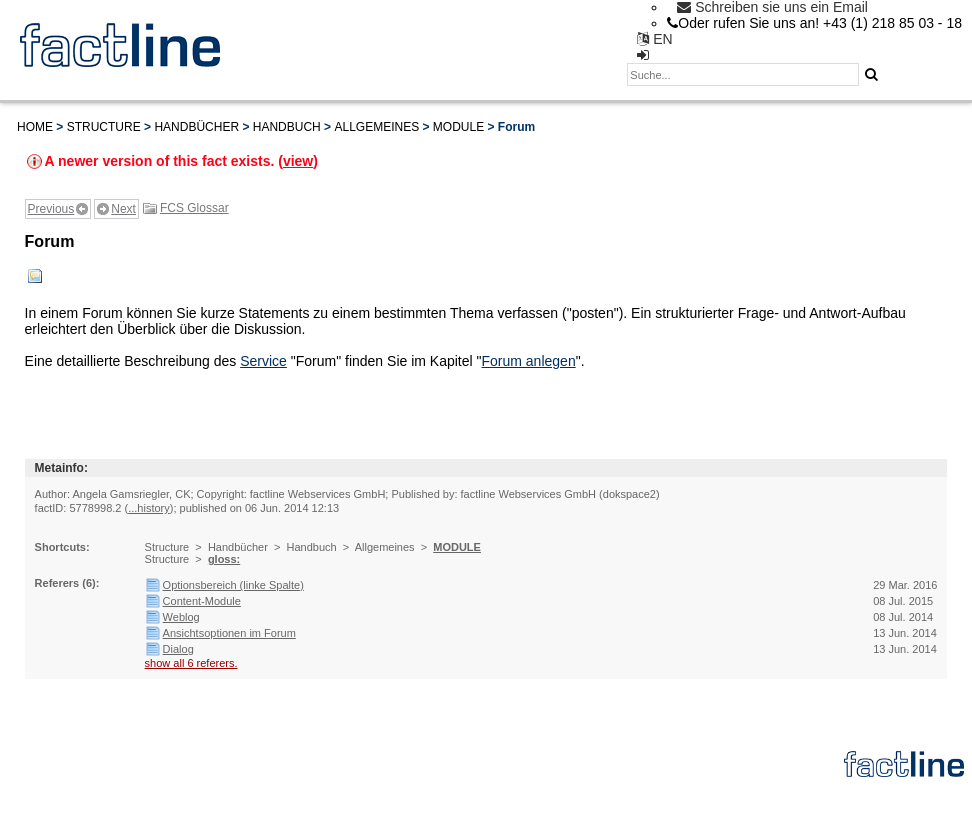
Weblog (181, 617)
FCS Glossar (194, 208)
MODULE (458, 127)
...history (149, 508)
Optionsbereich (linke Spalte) (233, 585)
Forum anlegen (529, 361)
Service (263, 361)
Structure (104, 127)
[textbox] (743, 74)
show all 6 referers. (191, 663)
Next (123, 209)
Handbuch (287, 127)
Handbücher (196, 127)
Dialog (178, 649)
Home (35, 127)
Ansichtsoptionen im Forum (229, 633)
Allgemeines (376, 127)
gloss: (224, 559)
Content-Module (202, 601)
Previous (51, 209)
